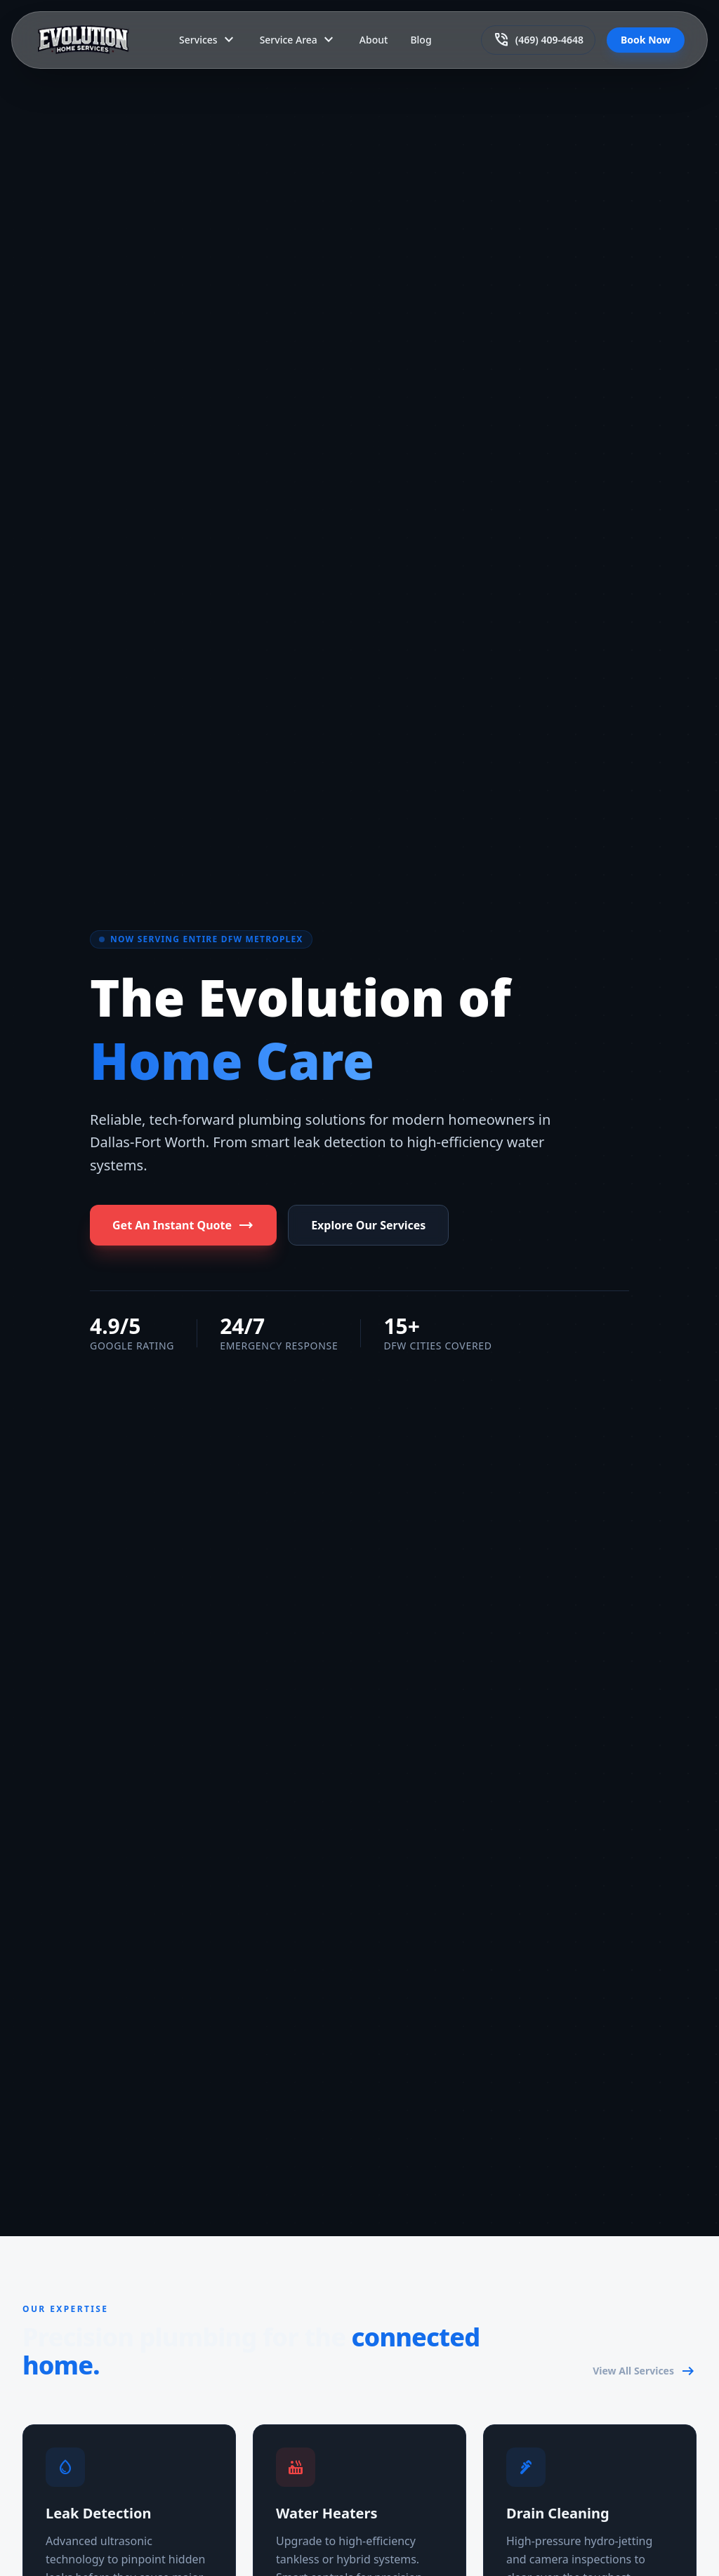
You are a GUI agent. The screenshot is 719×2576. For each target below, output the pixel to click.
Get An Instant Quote (183, 1225)
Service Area (298, 40)
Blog (420, 39)
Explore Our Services (368, 1225)
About (374, 39)
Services (208, 40)
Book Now (646, 39)
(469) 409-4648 (538, 40)
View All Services (645, 2371)
